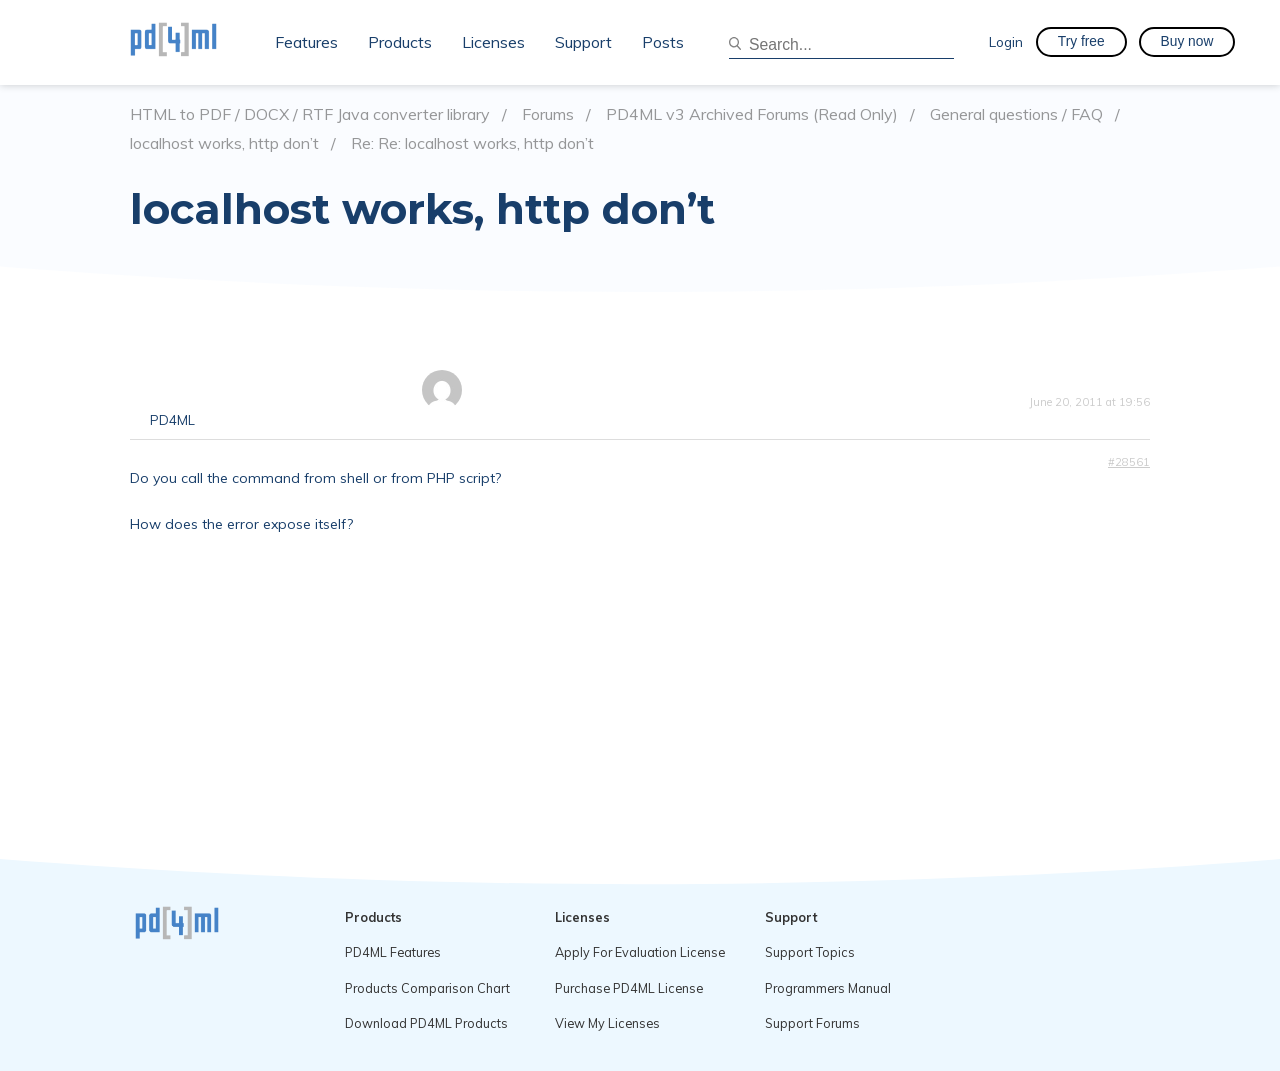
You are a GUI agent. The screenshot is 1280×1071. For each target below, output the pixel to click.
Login (1006, 41)
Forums (548, 114)
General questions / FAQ (1016, 114)
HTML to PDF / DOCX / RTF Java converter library (310, 114)
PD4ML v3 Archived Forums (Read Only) (752, 114)
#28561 (1129, 462)
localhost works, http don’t (224, 143)
